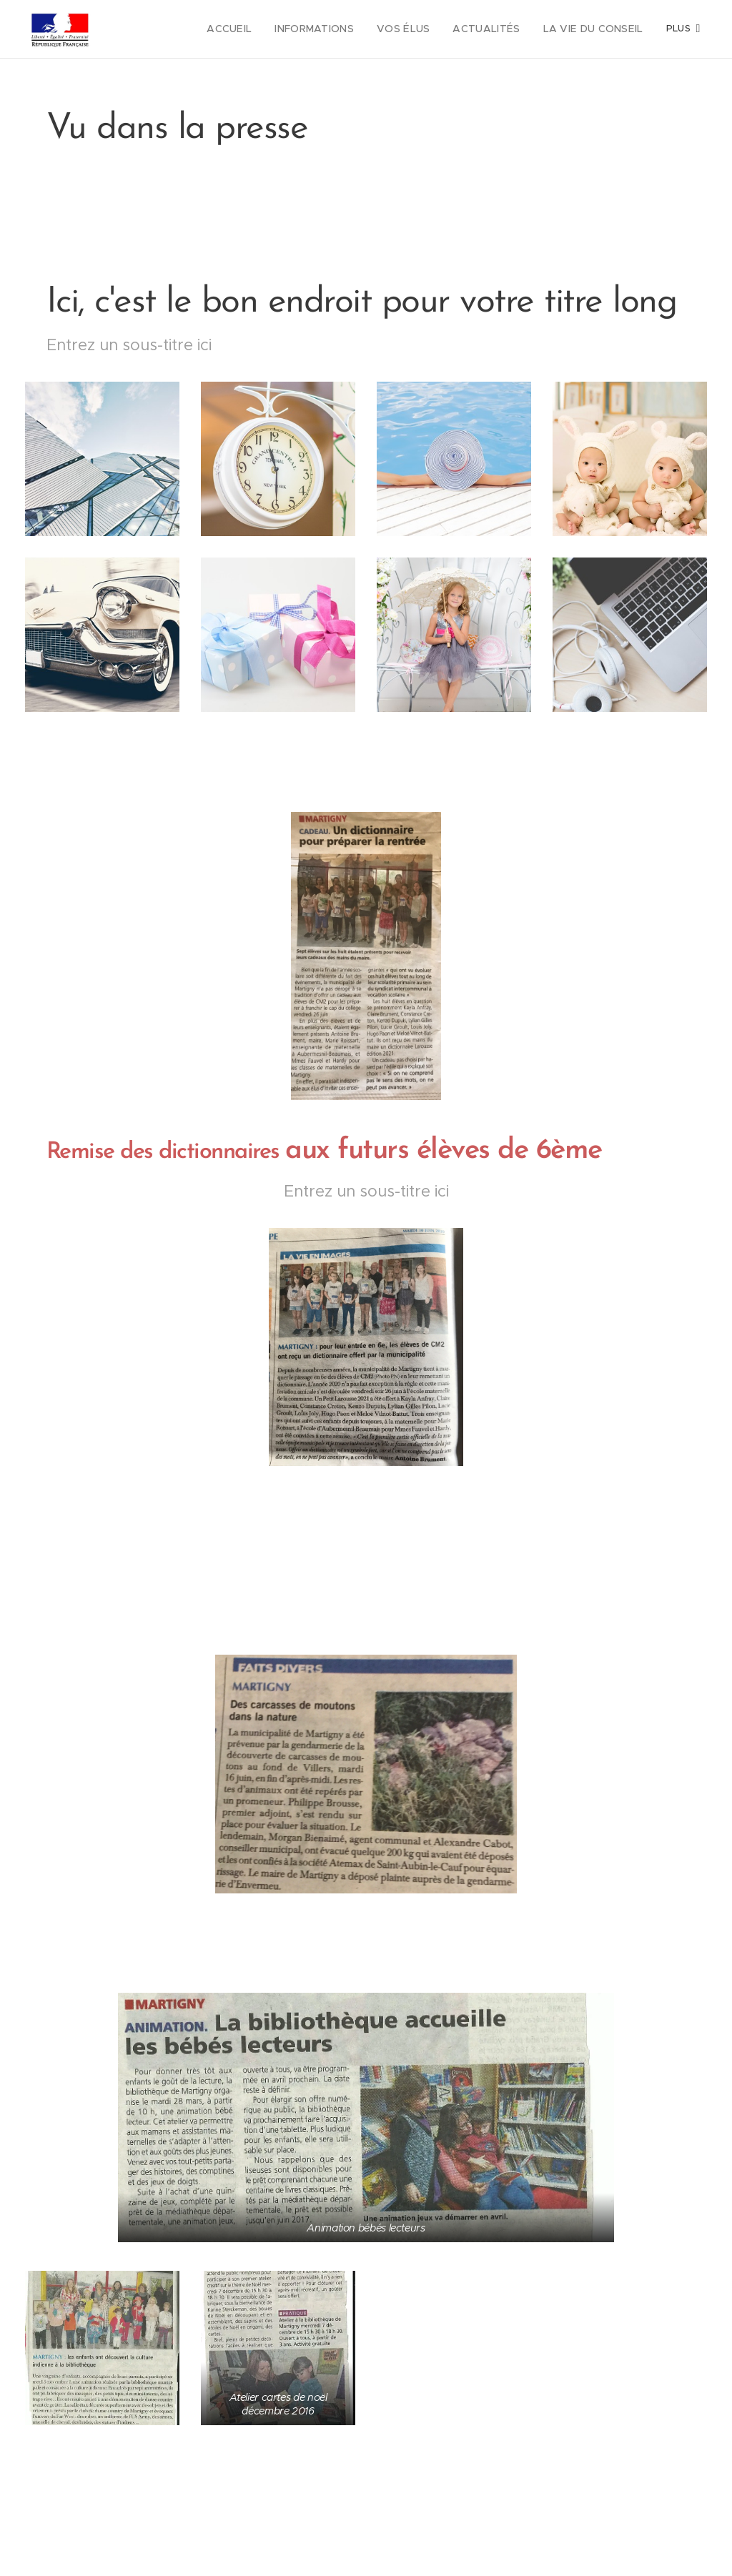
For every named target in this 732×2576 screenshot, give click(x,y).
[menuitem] (259, 29)
